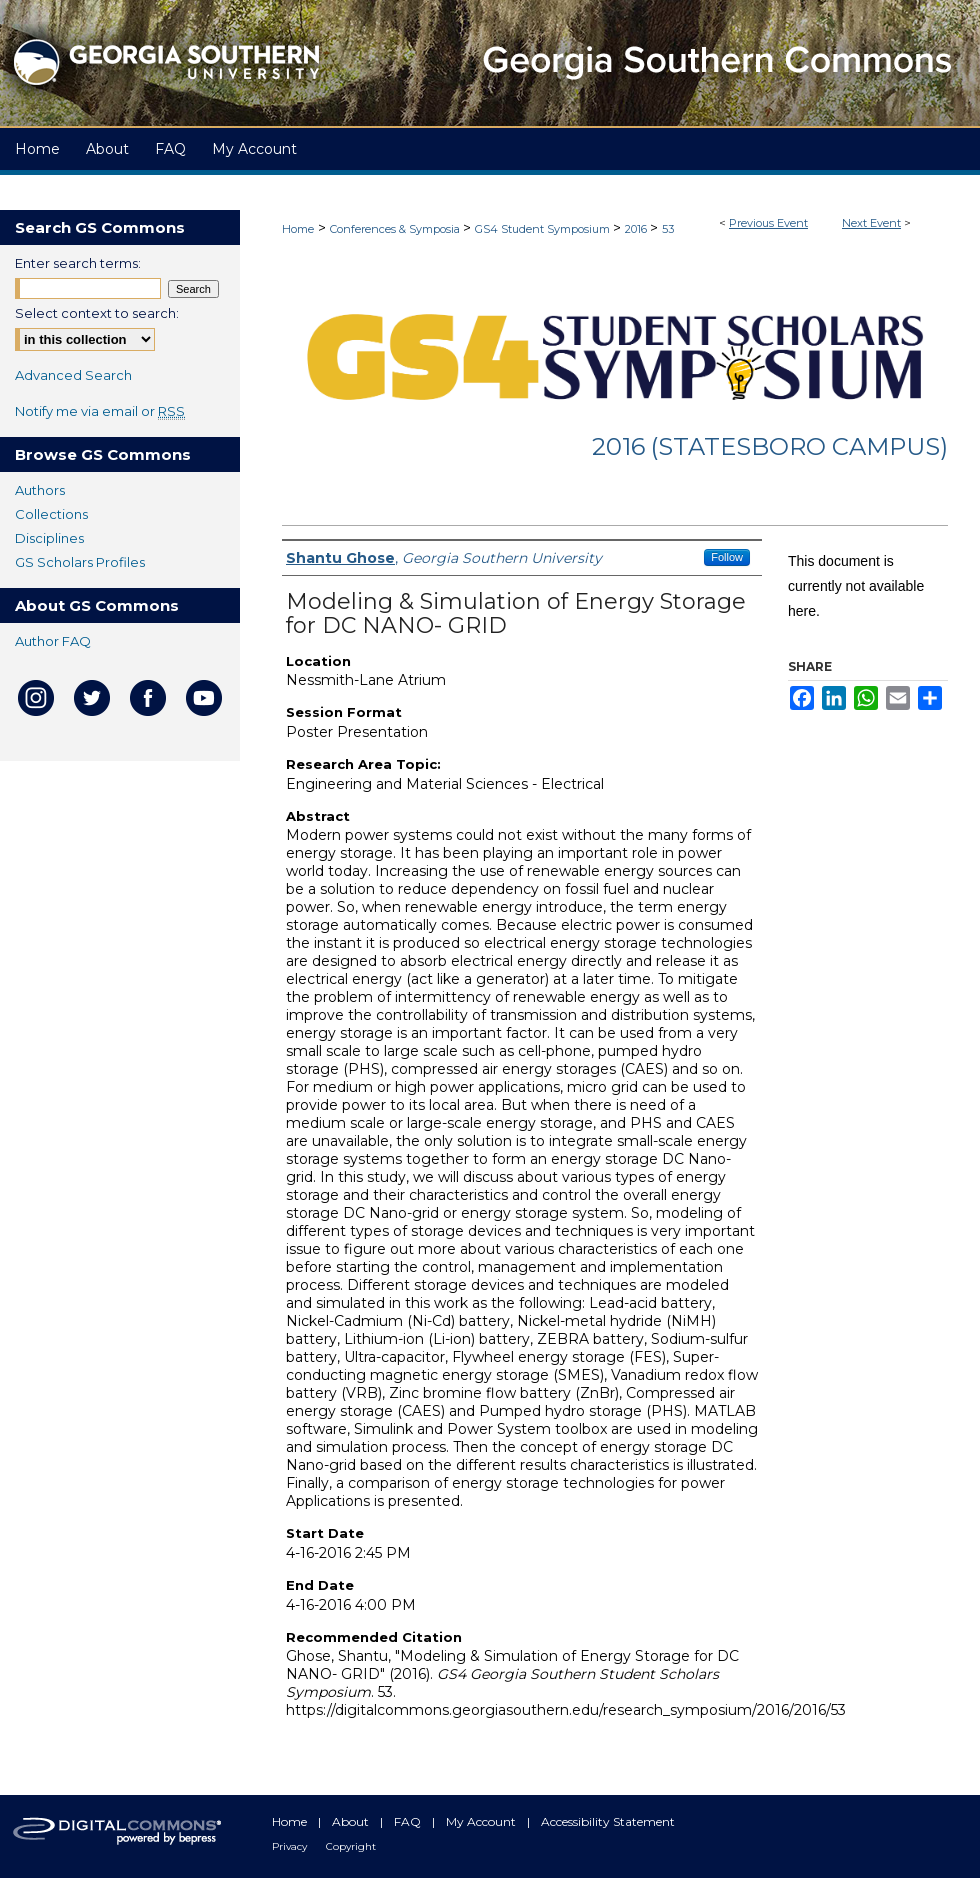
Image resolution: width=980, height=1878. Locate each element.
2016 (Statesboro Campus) (770, 446)
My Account (482, 1821)
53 (668, 229)
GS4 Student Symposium (544, 229)
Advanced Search (73, 375)
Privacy (291, 1846)
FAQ (409, 1821)
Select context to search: (97, 313)
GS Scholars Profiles (80, 562)
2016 (637, 229)
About (352, 1821)
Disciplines (49, 538)
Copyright (351, 1846)
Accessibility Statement (608, 1821)
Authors (40, 490)
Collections (51, 514)
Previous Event (768, 223)
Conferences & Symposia (396, 229)
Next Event (871, 223)
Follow (727, 557)
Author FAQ (53, 641)
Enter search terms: (78, 263)
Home (298, 229)
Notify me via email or (100, 411)
